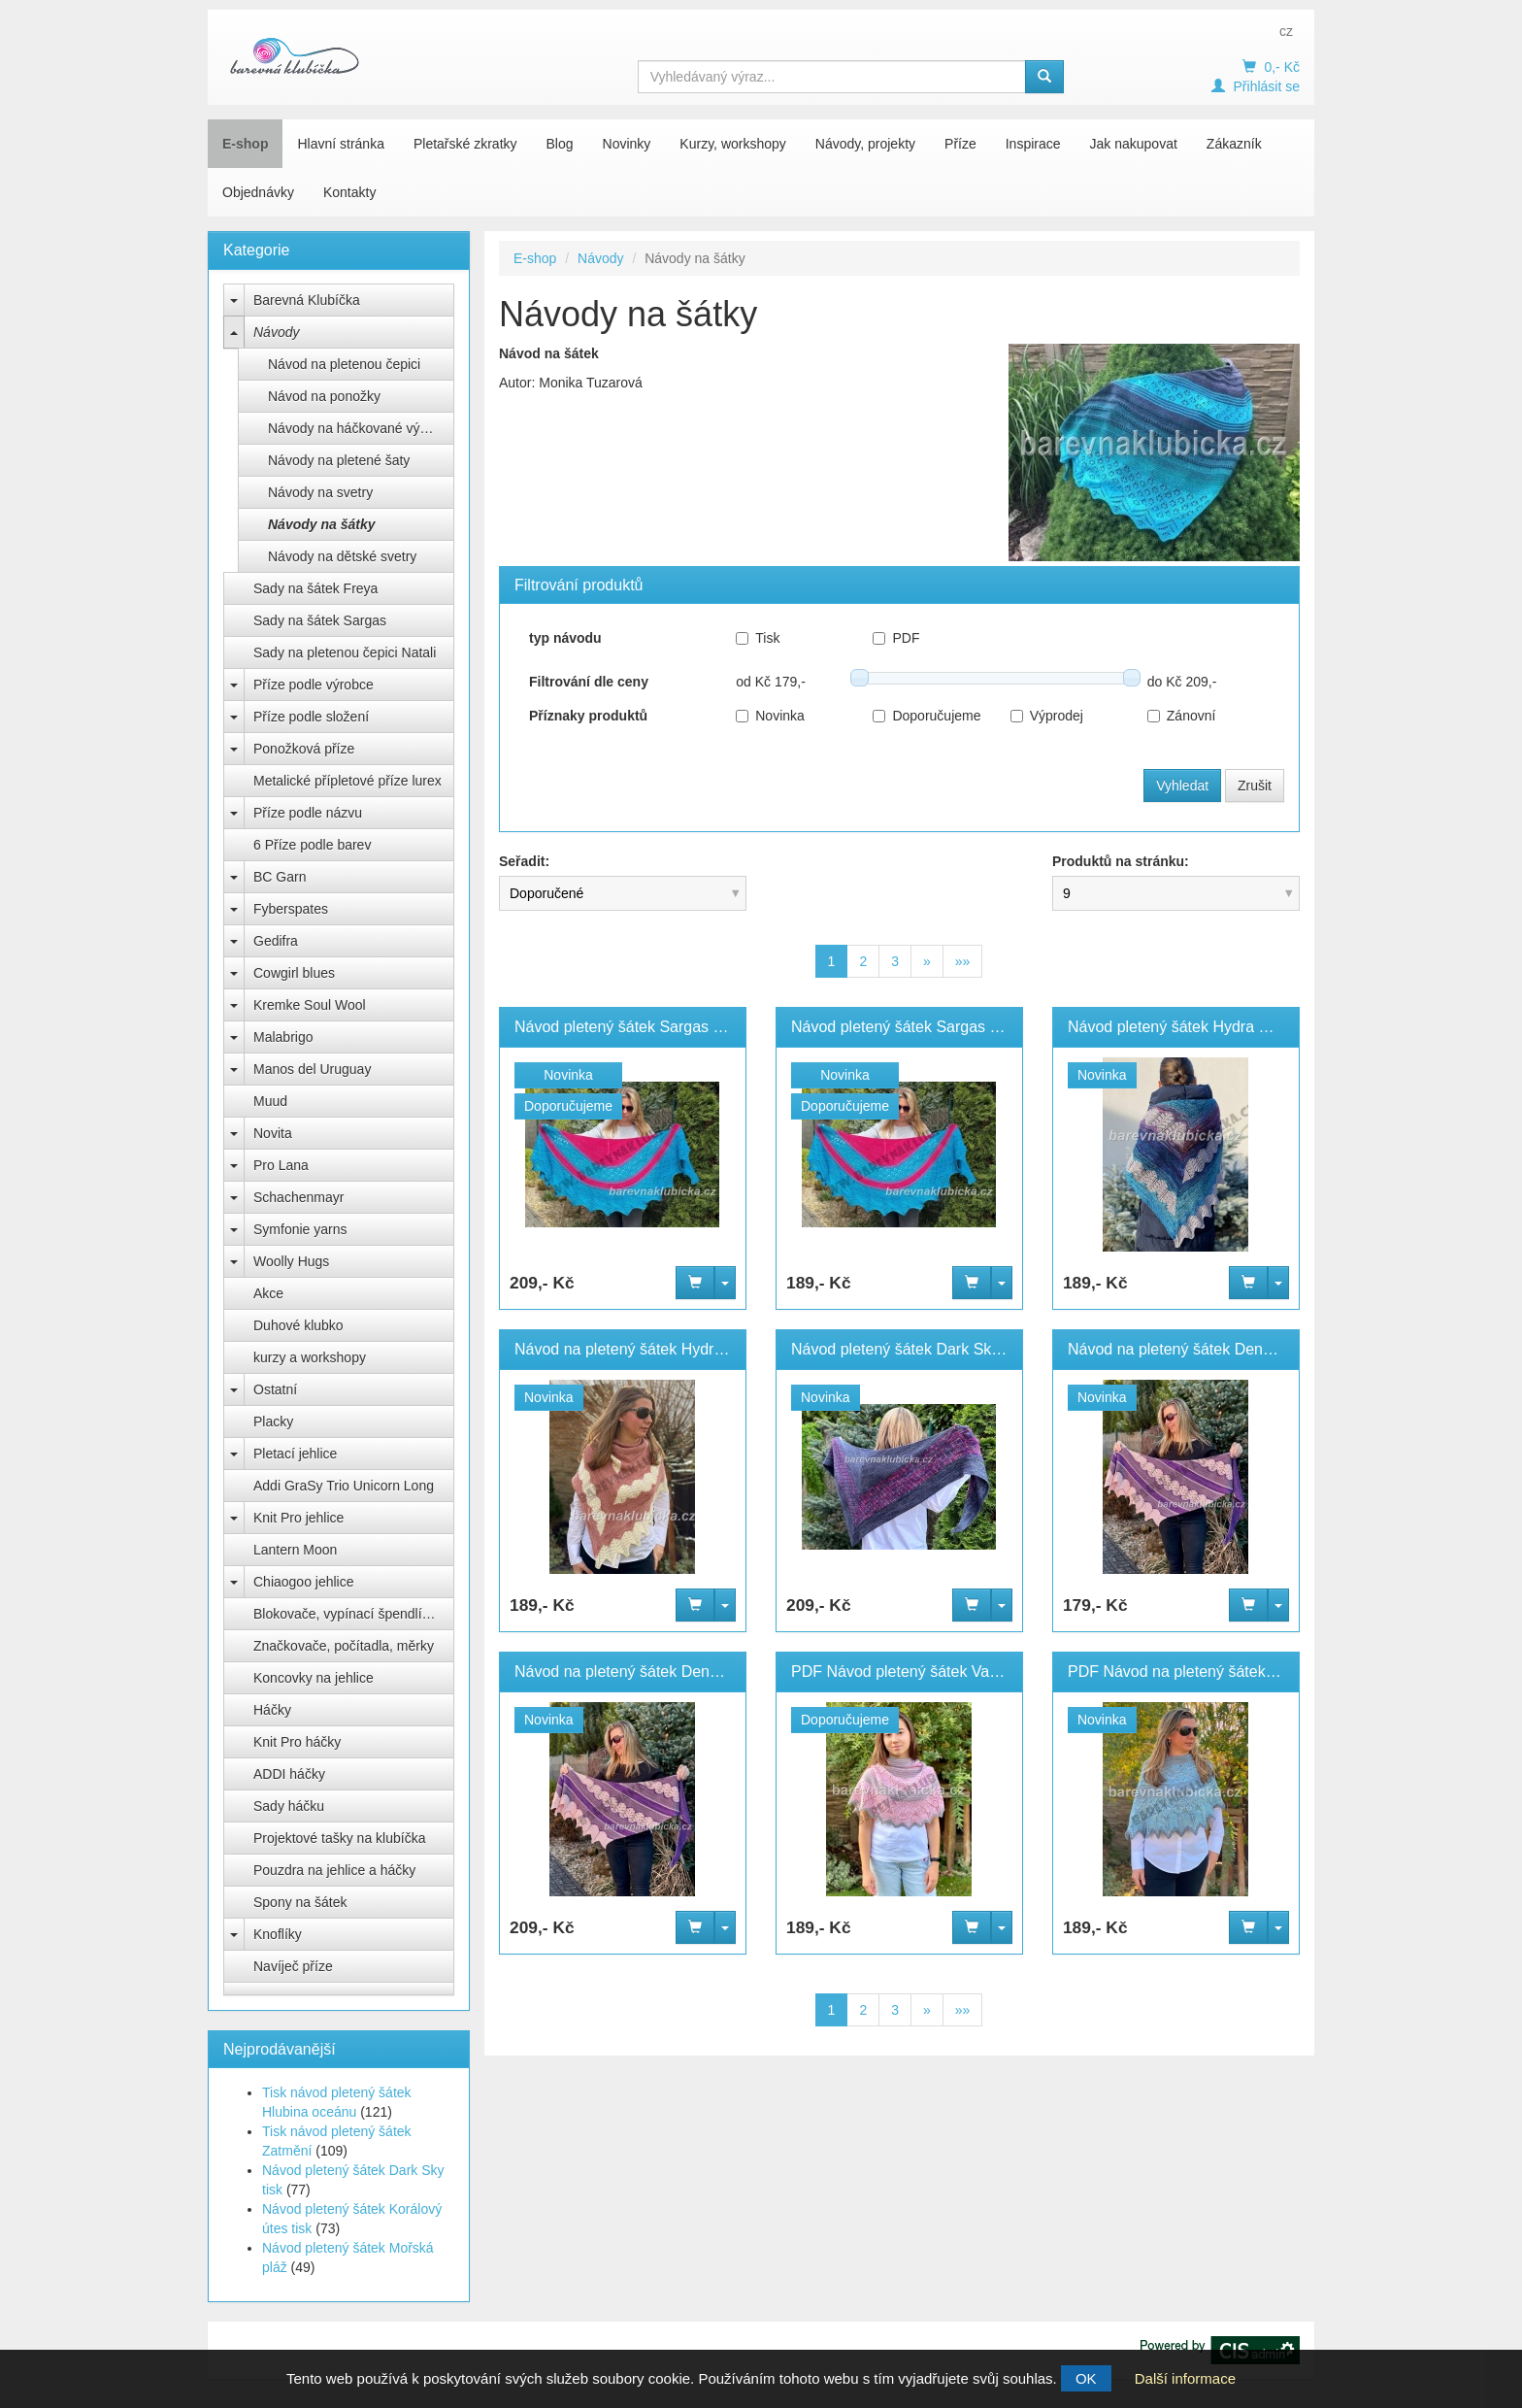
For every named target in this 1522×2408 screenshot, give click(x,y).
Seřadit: (524, 861)
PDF (896, 638)
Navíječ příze (293, 1966)
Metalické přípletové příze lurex (347, 780)
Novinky (627, 143)
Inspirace (1033, 143)
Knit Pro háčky (297, 1742)
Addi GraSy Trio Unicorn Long (343, 1485)
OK (1086, 2378)
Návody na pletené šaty (339, 460)
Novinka (770, 715)
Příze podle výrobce (313, 684)
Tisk (757, 638)
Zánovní (1181, 715)
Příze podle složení (311, 716)
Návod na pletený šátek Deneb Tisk (636, 1671)
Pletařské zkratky (465, 143)
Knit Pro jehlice (298, 1517)
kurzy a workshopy (309, 1357)
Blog (560, 143)
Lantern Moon (295, 1549)
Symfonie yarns (300, 1229)
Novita (272, 1133)
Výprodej (1046, 715)
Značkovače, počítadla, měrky (343, 1646)
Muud (270, 1101)
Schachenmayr (298, 1197)
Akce (268, 1293)
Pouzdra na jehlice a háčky (334, 1870)
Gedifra (275, 941)
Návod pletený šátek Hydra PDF (1179, 1027)
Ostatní (275, 1389)
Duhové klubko (298, 1325)
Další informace (1185, 2378)
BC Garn (279, 877)
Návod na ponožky (324, 396)
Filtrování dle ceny (588, 681)
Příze (960, 143)
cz (1286, 31)
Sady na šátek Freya (315, 588)
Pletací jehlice (295, 1453)
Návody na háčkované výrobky (360, 428)
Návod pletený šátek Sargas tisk (625, 1027)
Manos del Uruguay (312, 1069)
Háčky (272, 1710)
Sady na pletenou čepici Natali (344, 652)
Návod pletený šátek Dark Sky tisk (909, 1349)
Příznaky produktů (588, 715)
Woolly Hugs (291, 1261)
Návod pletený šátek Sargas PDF (906, 1027)
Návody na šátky (322, 524)
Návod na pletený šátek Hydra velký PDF (656, 1349)
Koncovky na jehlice (313, 1678)
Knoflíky (277, 1934)
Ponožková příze (303, 748)
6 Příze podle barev (312, 845)
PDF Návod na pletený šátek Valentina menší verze (1245, 1671)
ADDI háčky (289, 1774)
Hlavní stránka (340, 143)
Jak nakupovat (1133, 143)
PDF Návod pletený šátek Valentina (913, 1671)
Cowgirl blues (294, 973)
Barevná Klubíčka (306, 300)
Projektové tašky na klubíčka (339, 1838)
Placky (273, 1421)
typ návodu (565, 638)
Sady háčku (288, 1806)
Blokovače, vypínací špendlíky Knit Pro (353, 1614)
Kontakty (349, 192)
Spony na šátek (300, 1902)
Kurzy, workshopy (732, 143)
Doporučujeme (926, 715)
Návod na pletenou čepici (344, 364)
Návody (276, 332)
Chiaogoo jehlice (303, 1581)
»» (963, 961)
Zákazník (1234, 143)
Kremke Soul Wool (309, 1005)
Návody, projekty (865, 143)
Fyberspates (290, 909)
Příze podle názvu (307, 812)
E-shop (245, 143)
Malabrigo (283, 1037)
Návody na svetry (320, 492)
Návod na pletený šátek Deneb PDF (1191, 1349)
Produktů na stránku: (1120, 861)
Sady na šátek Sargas (319, 620)
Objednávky (258, 192)
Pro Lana (281, 1165)
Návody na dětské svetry (342, 556)
